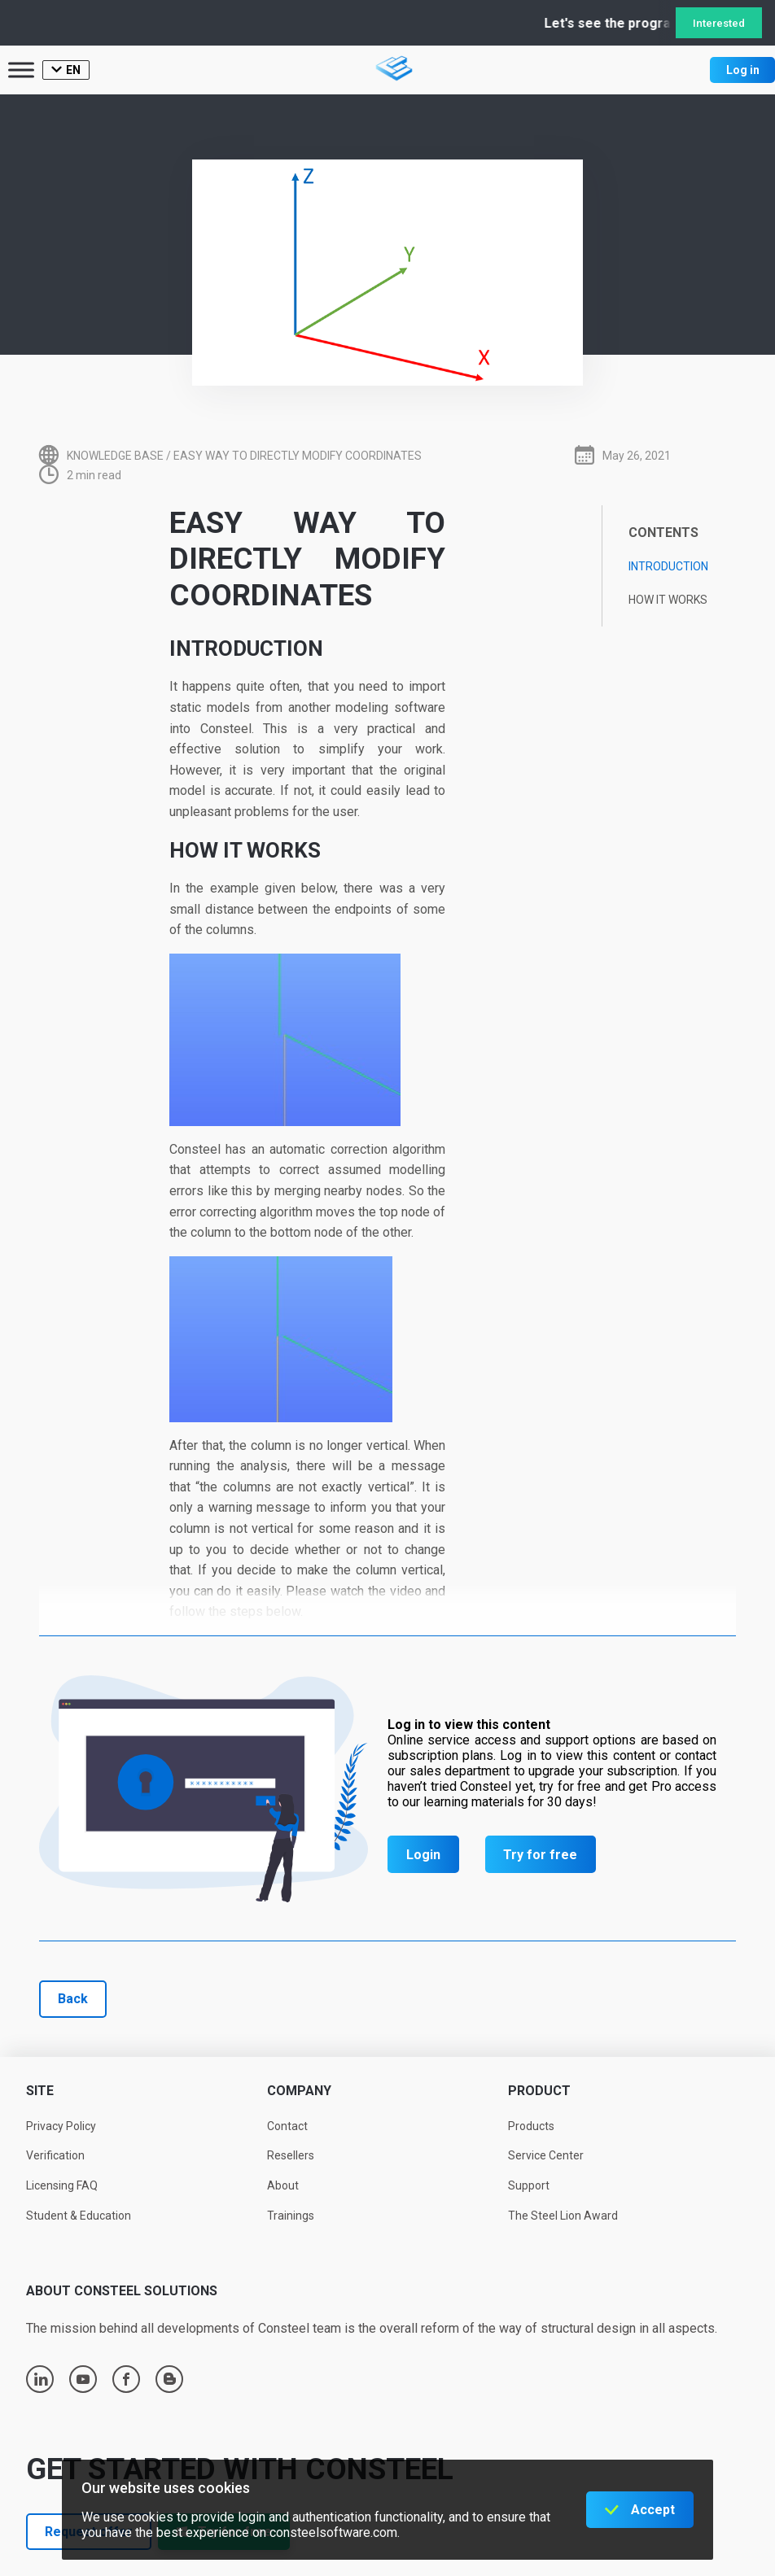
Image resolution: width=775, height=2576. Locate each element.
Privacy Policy (61, 2126)
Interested (719, 23)
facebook (126, 2379)
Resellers (290, 2155)
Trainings (290, 2215)
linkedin (40, 2379)
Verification (55, 2155)
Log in (743, 69)
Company (299, 2090)
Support (529, 2185)
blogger (170, 2379)
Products (531, 2126)
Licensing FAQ (62, 2185)
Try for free (540, 1854)
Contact (287, 2126)
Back (73, 1998)
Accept (653, 2509)
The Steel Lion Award (563, 2215)
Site (40, 2090)
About (283, 2185)
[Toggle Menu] (21, 69)
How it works (667, 599)
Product (539, 2090)
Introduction (668, 566)
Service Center (546, 2155)
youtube (83, 2379)
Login (423, 1854)
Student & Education (78, 2215)
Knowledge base (115, 455)
